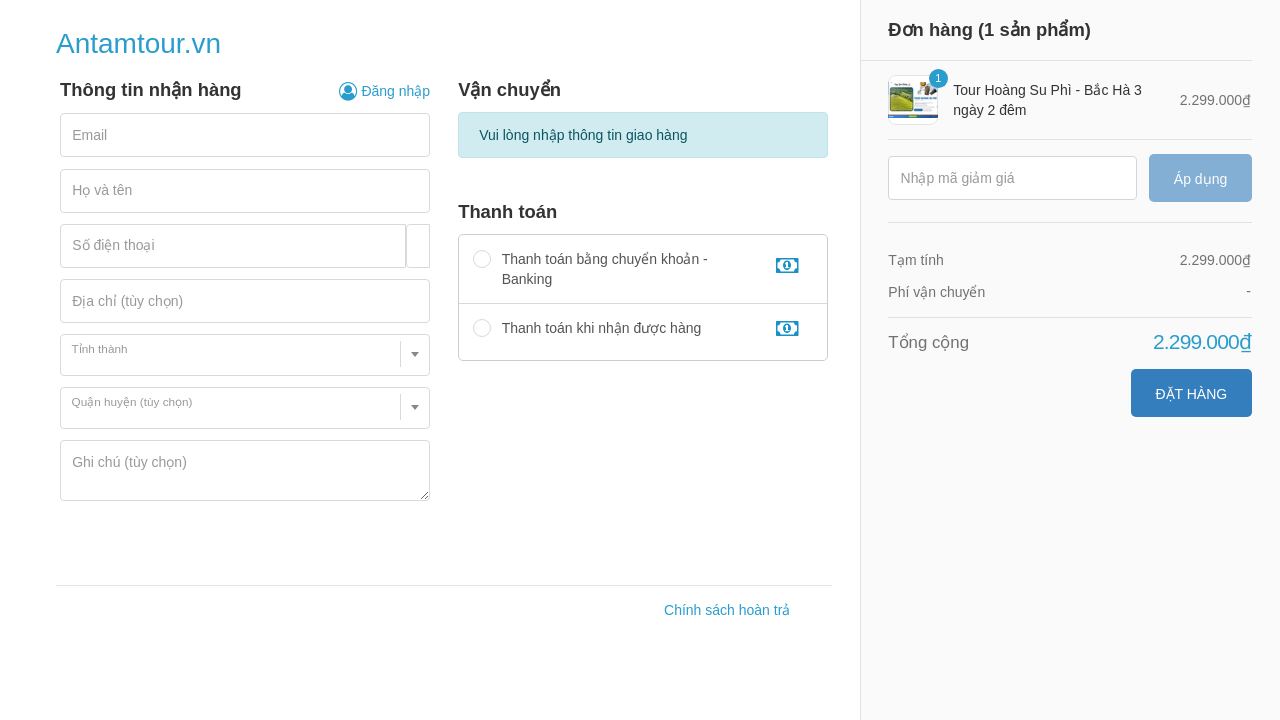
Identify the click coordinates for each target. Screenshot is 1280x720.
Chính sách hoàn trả (727, 610)
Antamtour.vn (138, 43)
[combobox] (245, 355)
